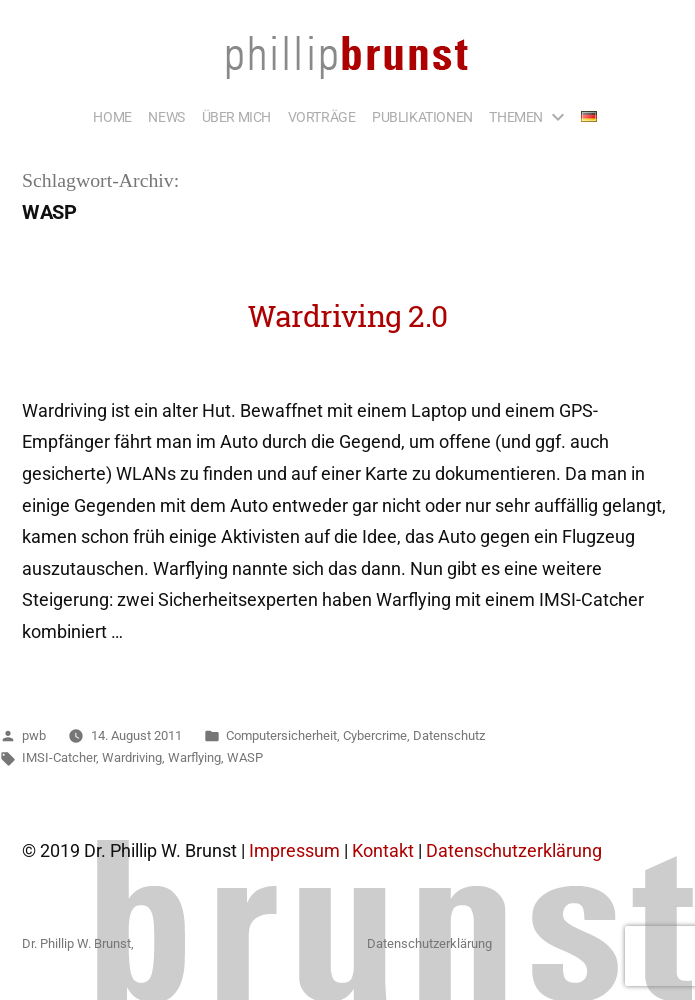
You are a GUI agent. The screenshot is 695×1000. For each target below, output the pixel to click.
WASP (245, 757)
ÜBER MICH (236, 117)
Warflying (194, 757)
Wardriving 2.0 (348, 315)
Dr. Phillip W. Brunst (76, 943)
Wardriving (132, 757)
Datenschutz (449, 735)
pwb (34, 735)
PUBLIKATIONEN (422, 117)
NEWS (166, 117)
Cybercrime (375, 735)
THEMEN (516, 117)
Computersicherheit (281, 735)
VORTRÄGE (322, 117)
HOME (112, 117)
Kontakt (383, 851)
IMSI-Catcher (59, 757)
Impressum (294, 851)
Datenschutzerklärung (514, 851)
